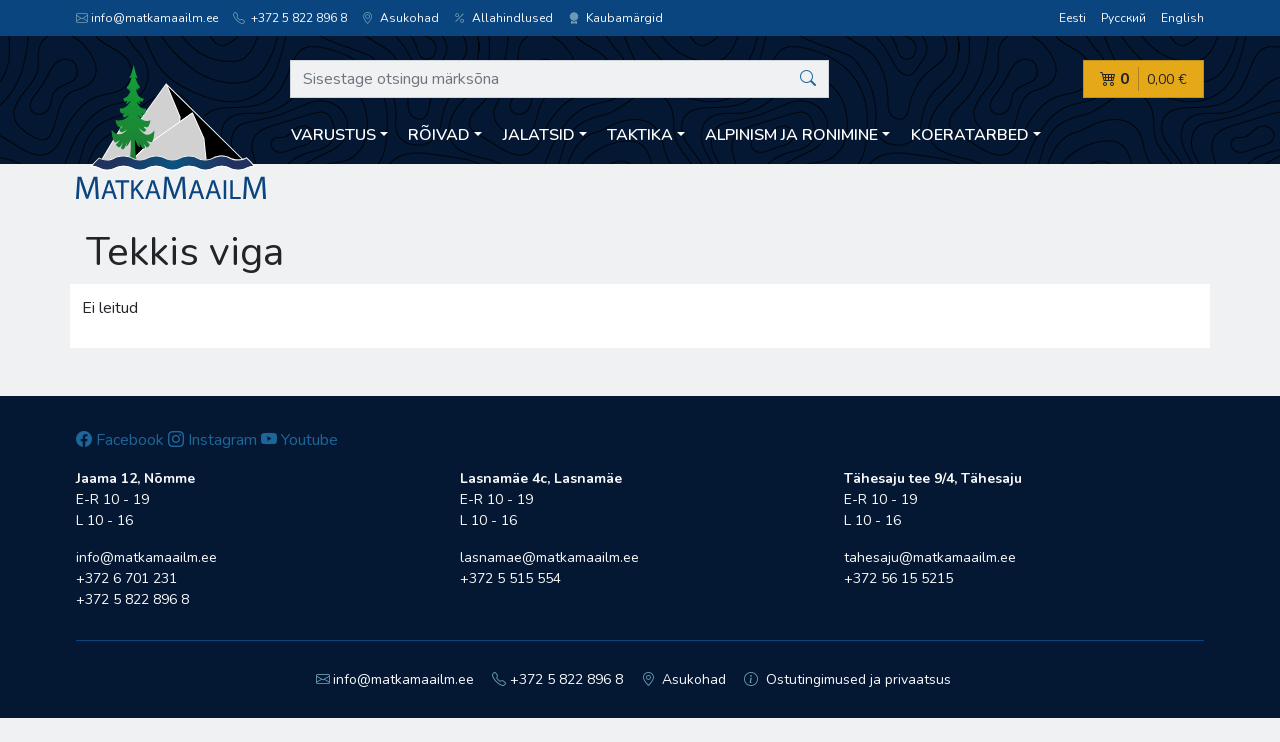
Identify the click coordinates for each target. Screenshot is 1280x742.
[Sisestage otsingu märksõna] (559, 79)
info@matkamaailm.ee (147, 18)
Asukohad (400, 18)
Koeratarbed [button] (970, 135)
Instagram (212, 440)
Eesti (1072, 18)
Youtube (299, 440)
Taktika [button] (640, 135)
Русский (1123, 18)
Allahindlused (503, 18)
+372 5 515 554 (510, 578)
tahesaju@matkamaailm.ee (930, 557)
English (1182, 18)
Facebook (120, 440)
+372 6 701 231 (126, 578)
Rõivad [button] (439, 135)
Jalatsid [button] (539, 135)
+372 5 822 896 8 (290, 18)
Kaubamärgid (615, 18)
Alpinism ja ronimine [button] (791, 135)
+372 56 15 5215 (898, 578)
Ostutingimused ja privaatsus (847, 679)
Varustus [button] (333, 135)
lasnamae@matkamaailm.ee (549, 557)
